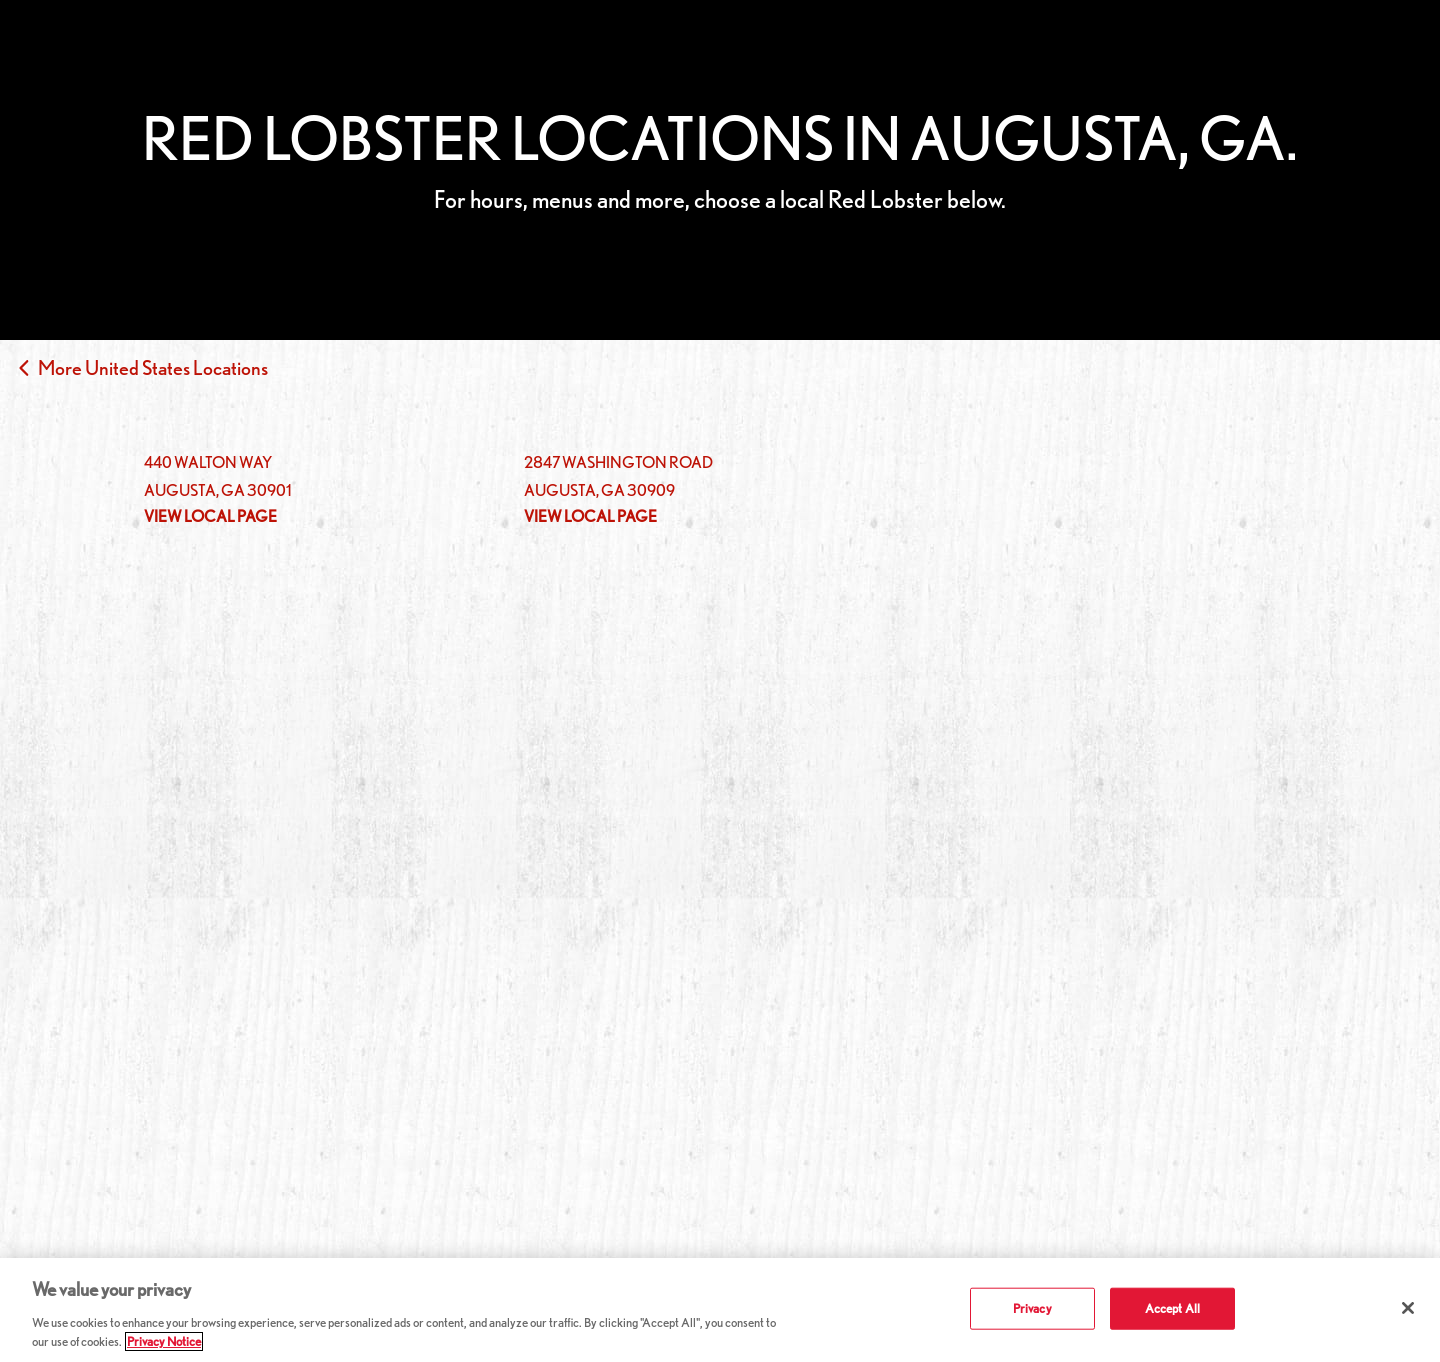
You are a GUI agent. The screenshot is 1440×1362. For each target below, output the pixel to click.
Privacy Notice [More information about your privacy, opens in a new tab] (164, 1341)
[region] (720, 1310)
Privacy (1032, 1308)
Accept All (1172, 1308)
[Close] (1408, 1308)
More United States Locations (153, 368)
